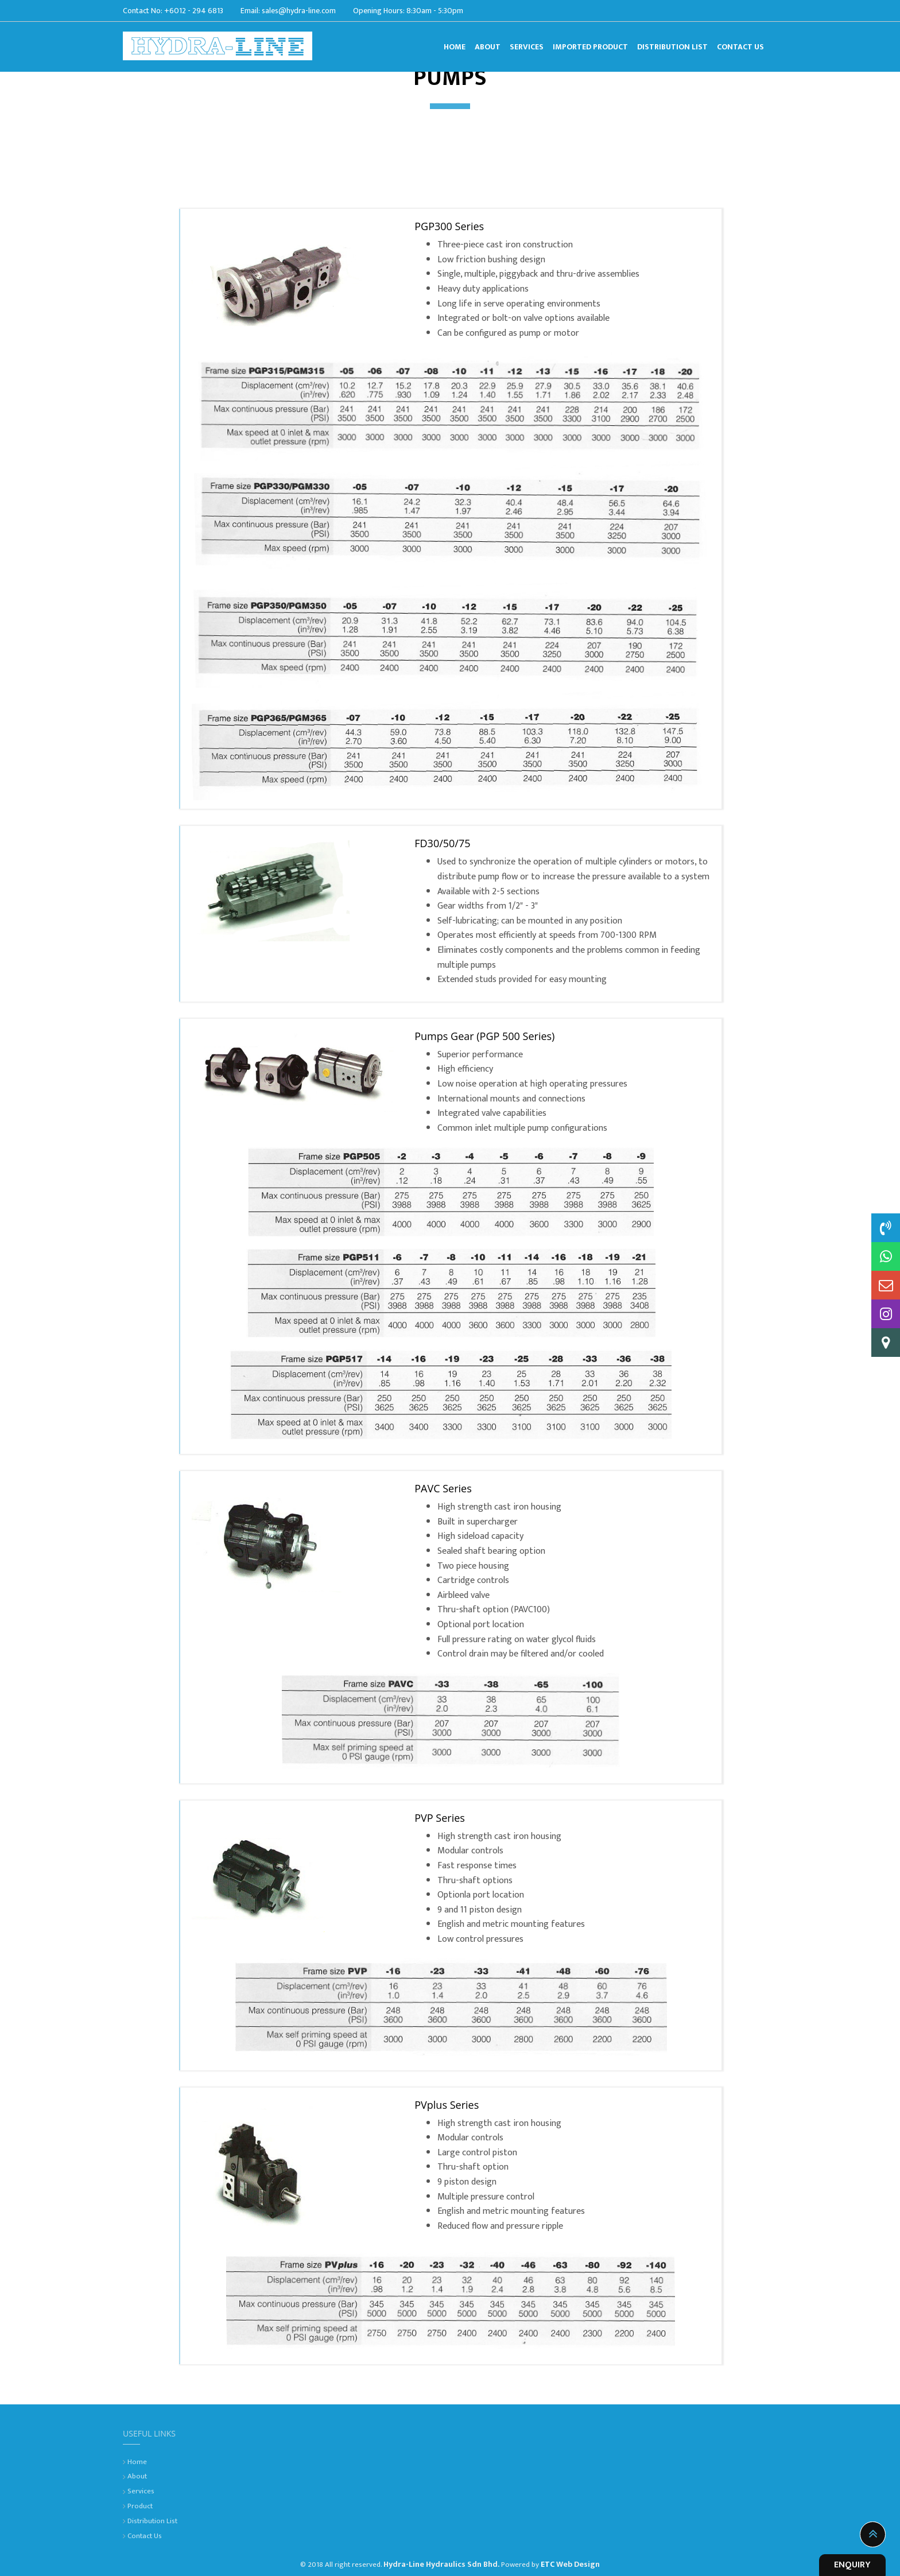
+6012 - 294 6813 (193, 8)
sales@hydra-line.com (299, 8)
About (488, 45)
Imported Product (590, 45)
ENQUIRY (852, 2565)
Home (137, 2461)
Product (140, 2506)
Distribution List (672, 45)
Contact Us (740, 45)
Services (527, 45)
